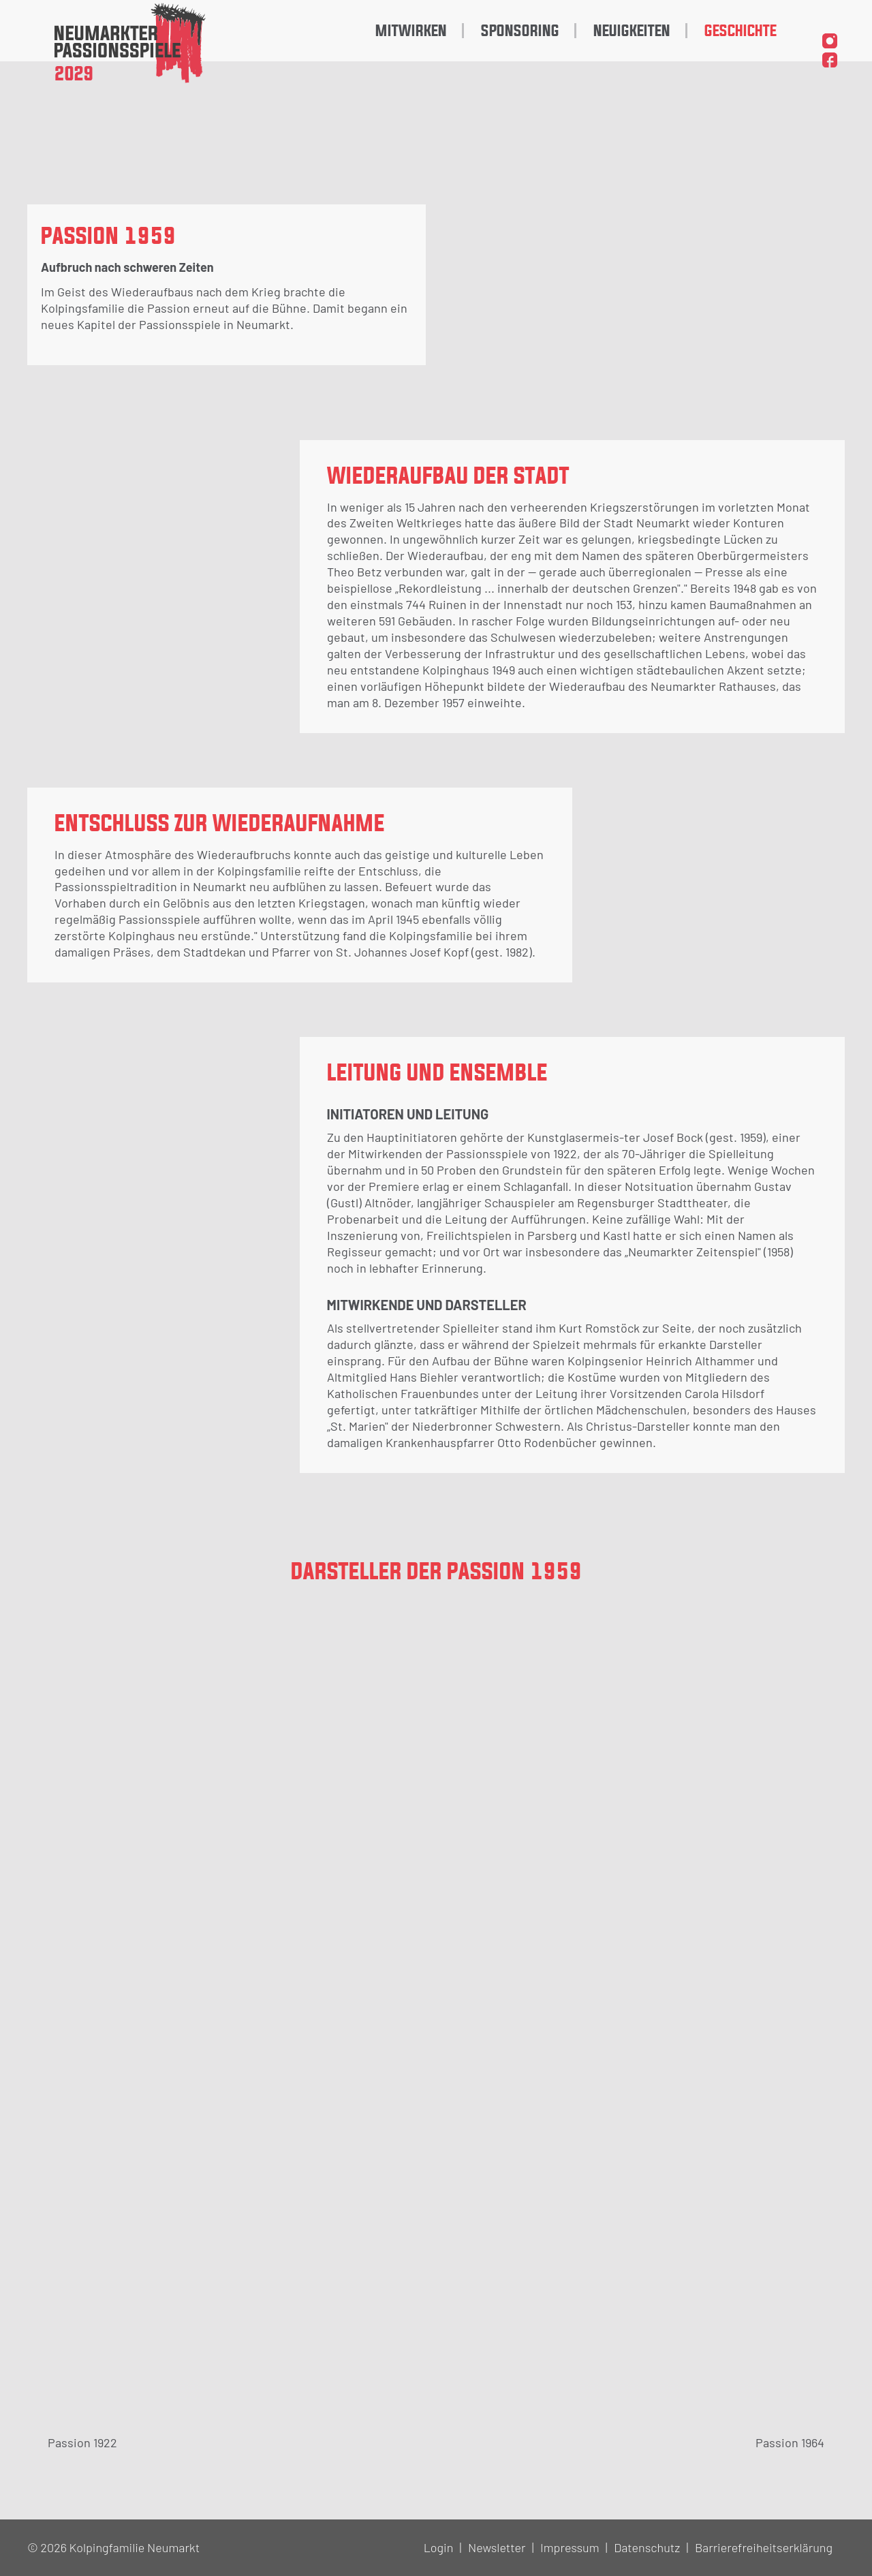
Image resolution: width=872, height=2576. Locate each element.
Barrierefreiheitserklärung (763, 2547)
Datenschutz (647, 2547)
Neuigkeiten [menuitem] (631, 31)
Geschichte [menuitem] (740, 31)
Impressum (570, 2547)
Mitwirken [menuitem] (411, 31)
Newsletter (497, 2547)
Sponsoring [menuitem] (520, 31)
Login (439, 2547)
